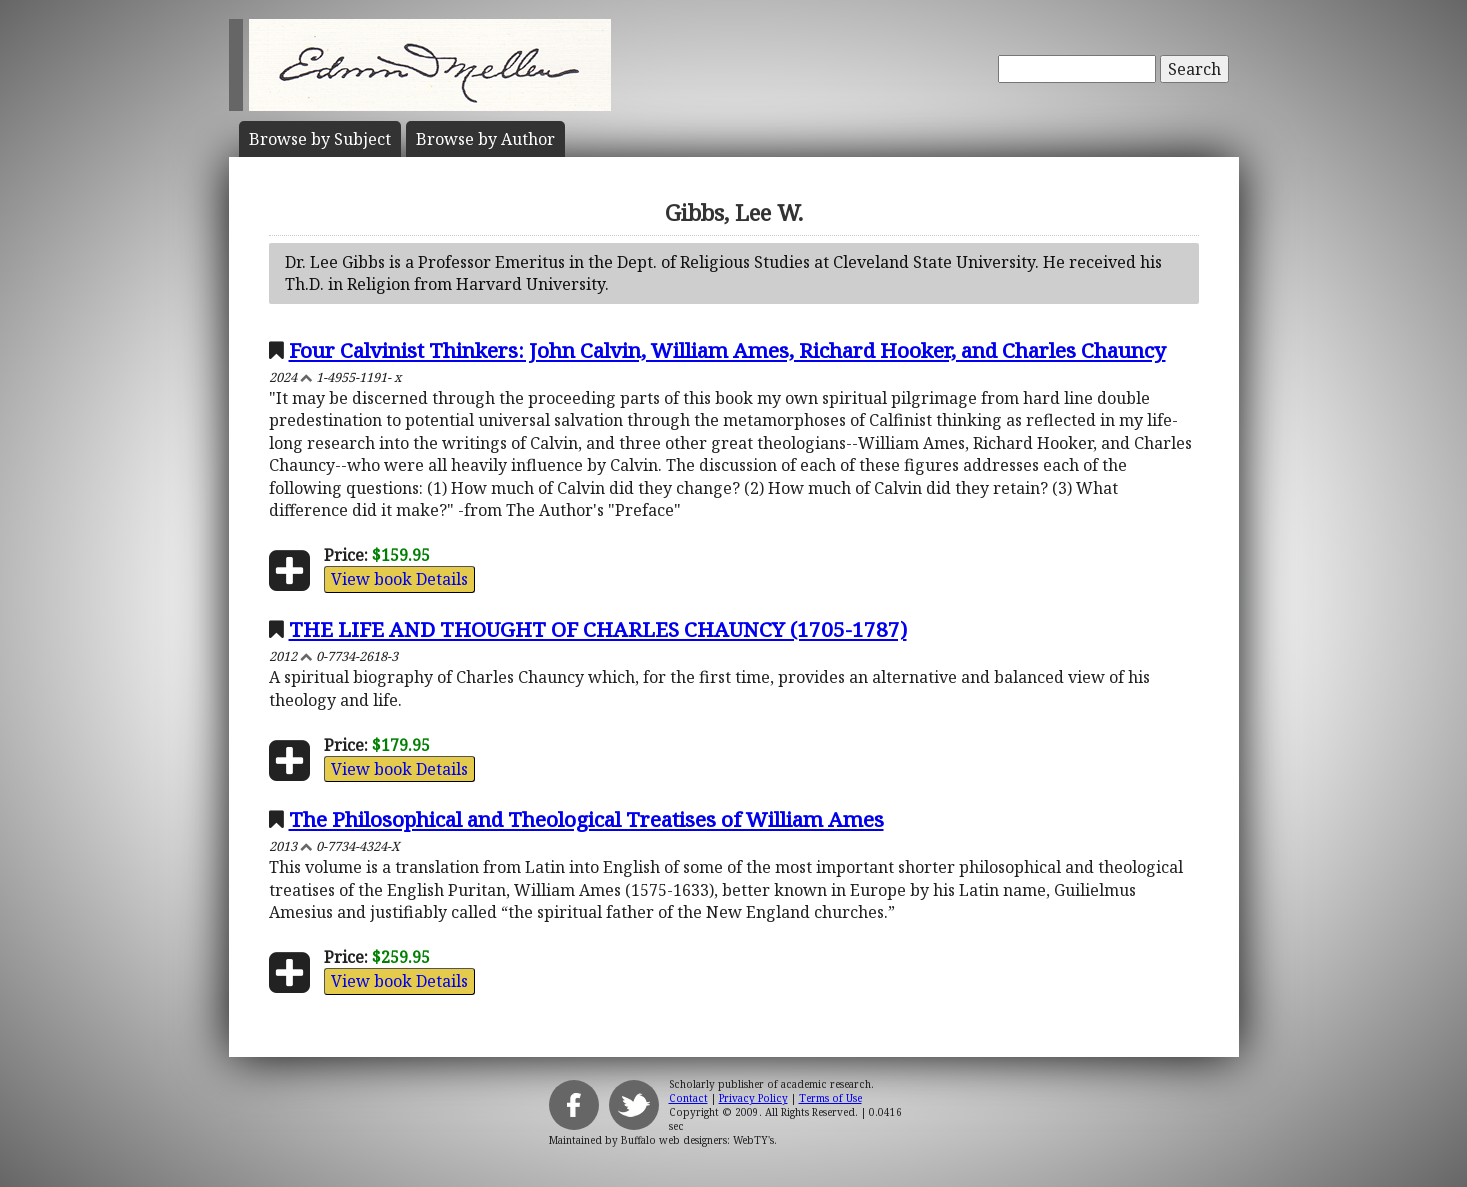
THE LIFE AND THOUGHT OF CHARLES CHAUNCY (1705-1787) (598, 629)
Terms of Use (830, 1098)
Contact (688, 1098)
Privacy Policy (753, 1098)
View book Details (399, 579)
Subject (320, 139)
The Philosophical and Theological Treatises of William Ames (586, 819)
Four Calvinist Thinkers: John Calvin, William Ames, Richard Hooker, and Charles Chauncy (727, 350)
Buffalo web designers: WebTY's (697, 1140)
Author (485, 139)
